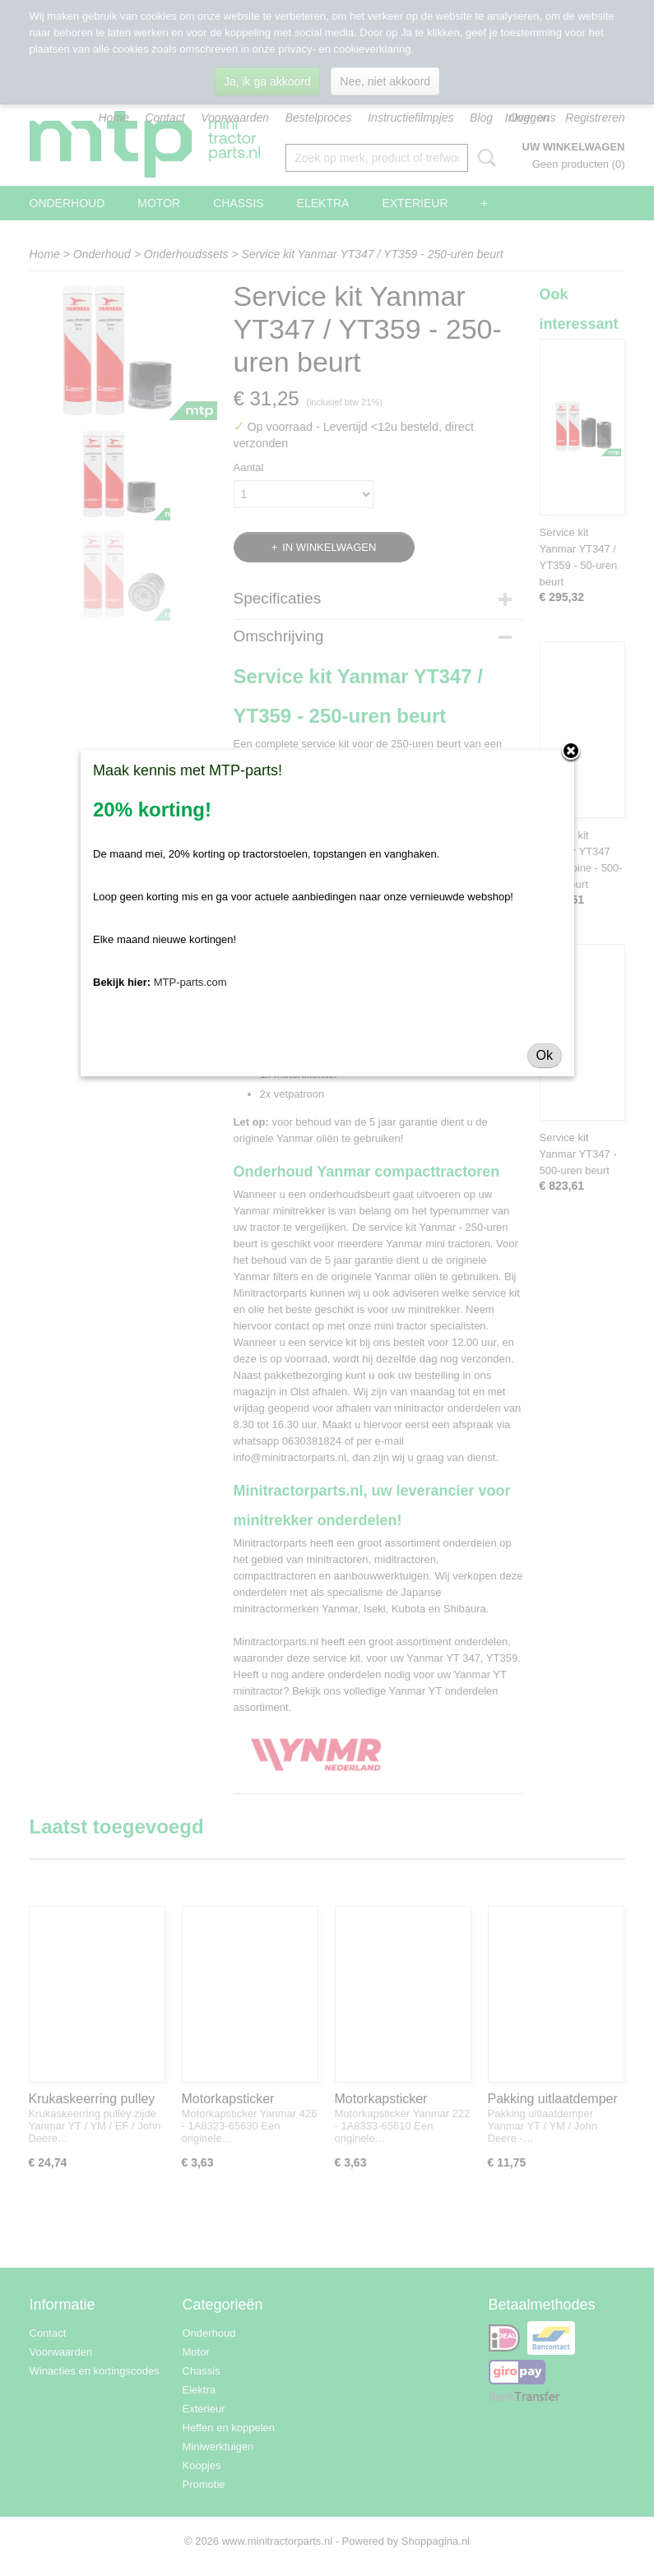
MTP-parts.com (190, 982)
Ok (544, 1055)
